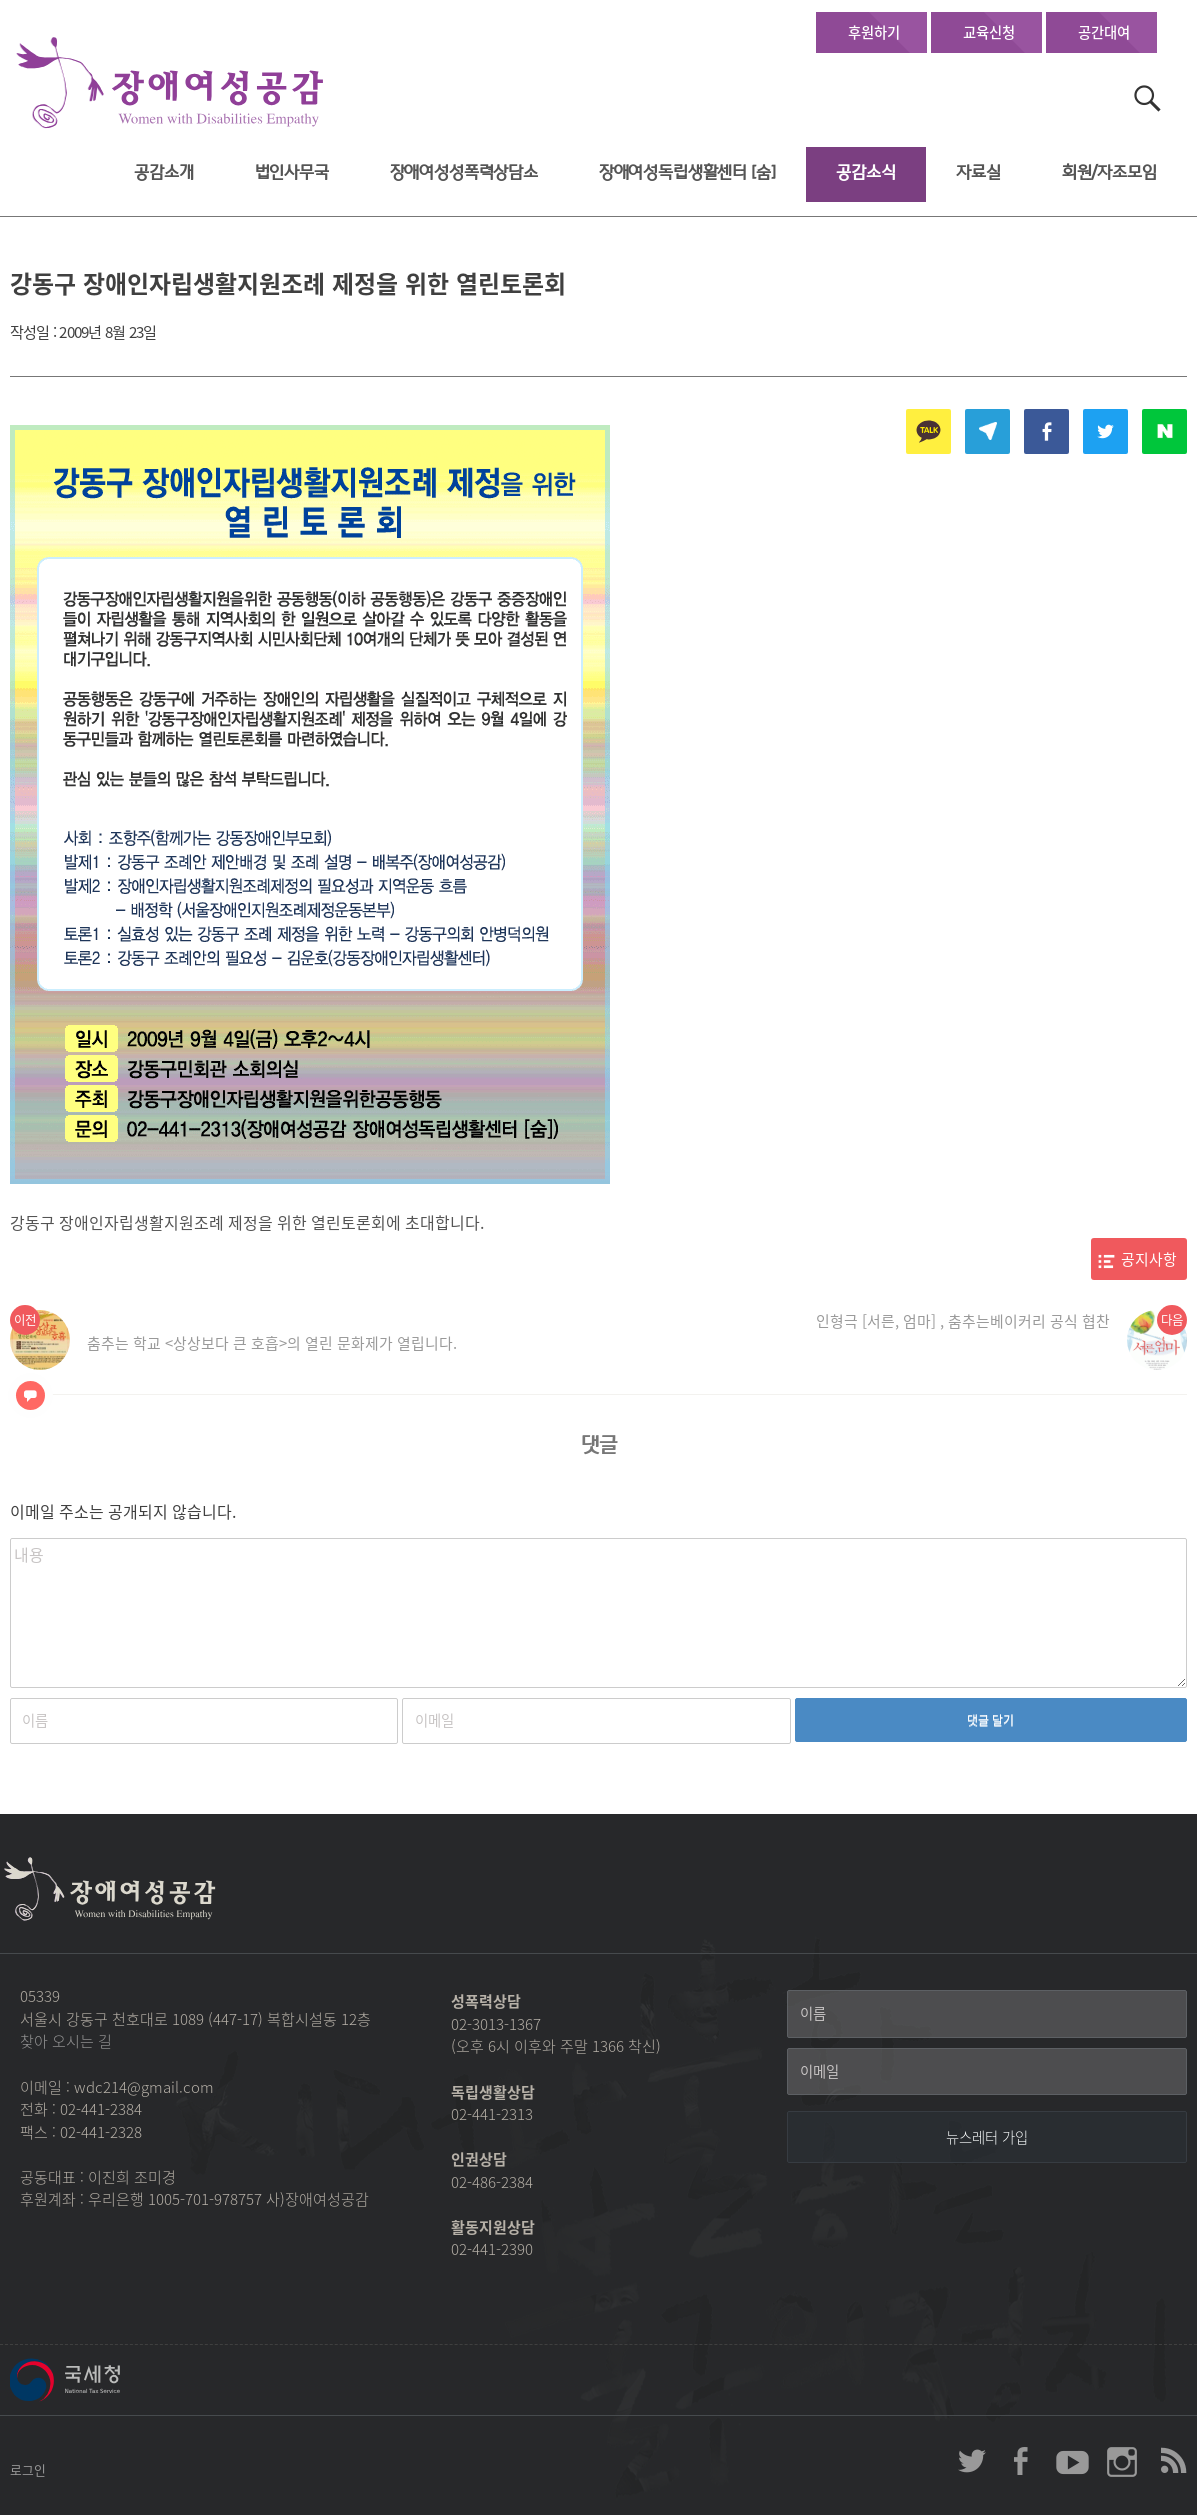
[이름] (987, 2014)
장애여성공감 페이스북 (1022, 2461)
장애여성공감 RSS (1172, 2461)
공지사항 (1149, 1259)
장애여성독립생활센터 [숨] (687, 172)
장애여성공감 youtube (1072, 2461)
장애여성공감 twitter (972, 2461)
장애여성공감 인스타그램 (1122, 2461)
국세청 (110, 2380)
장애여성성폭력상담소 (464, 172)
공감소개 (163, 172)
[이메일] (987, 2072)
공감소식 (865, 172)
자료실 (978, 172)
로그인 (28, 2469)
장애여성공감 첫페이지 (170, 83)
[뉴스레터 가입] (987, 2137)
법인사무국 (292, 172)
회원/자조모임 (1109, 172)
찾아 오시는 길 (66, 2041)
